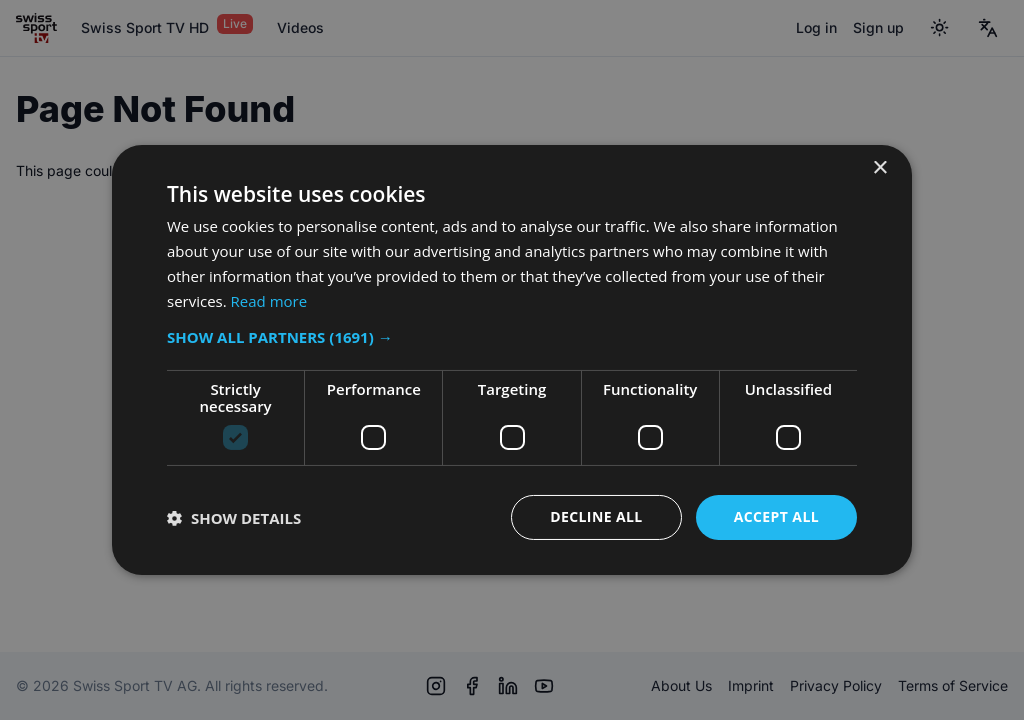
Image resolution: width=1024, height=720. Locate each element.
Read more (269, 301)
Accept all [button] (776, 516)
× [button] (879, 168)
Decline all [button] (596, 516)
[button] (512, 337)
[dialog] (512, 360)
